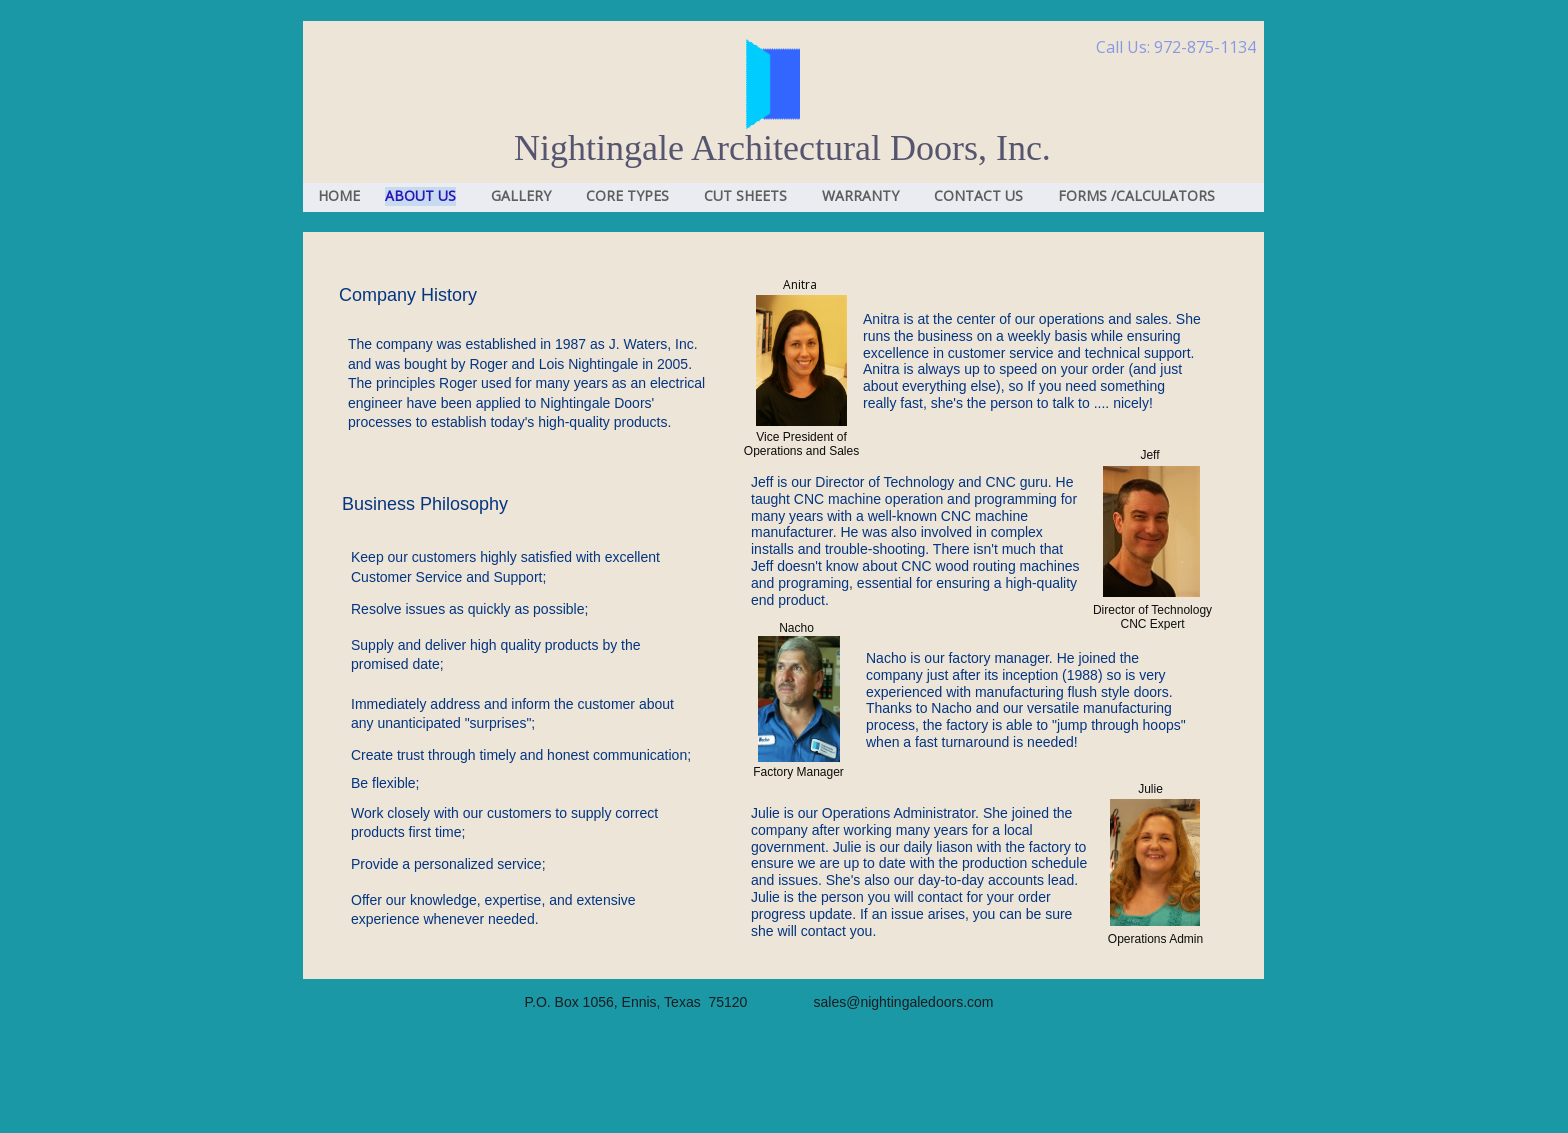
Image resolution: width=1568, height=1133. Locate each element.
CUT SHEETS (745, 196)
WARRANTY (860, 196)
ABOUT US (420, 196)
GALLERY (521, 196)
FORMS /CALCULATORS (1136, 196)
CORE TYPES (627, 196)
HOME (339, 196)
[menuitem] (334, 196)
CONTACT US (978, 196)
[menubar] (783, 198)
